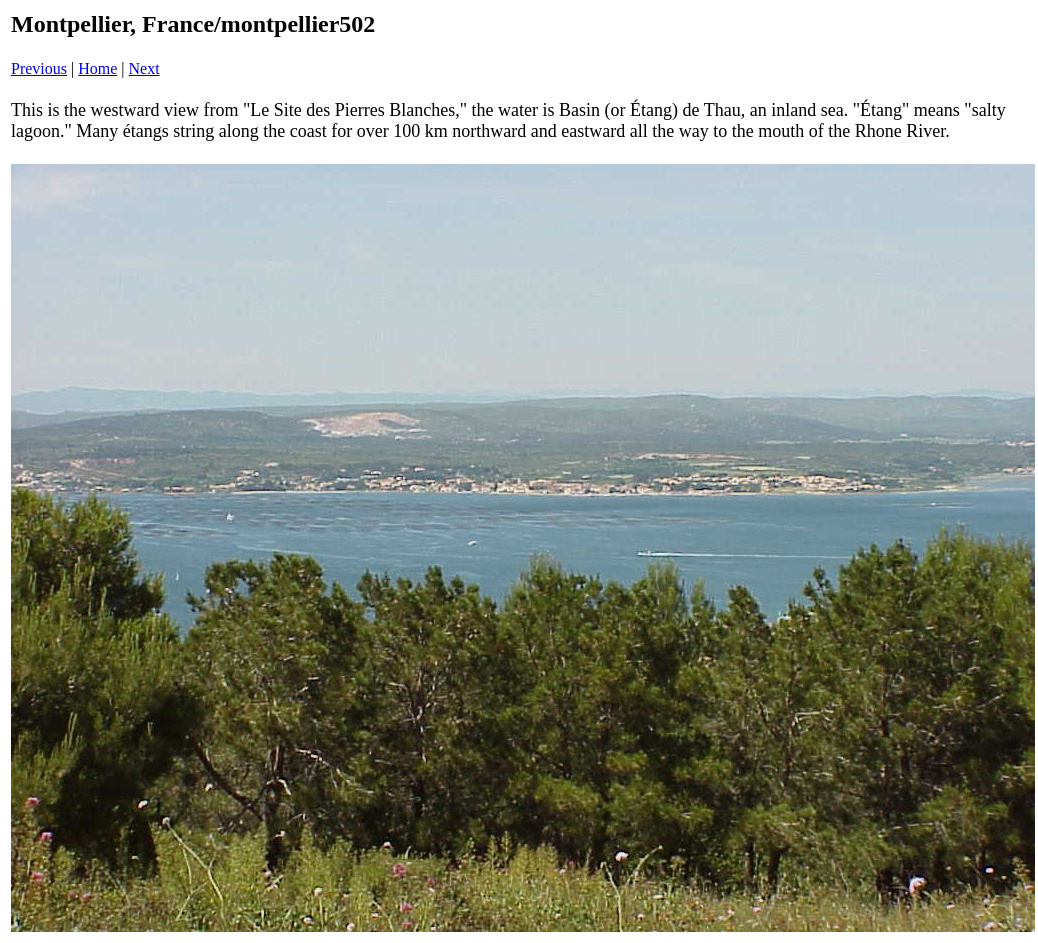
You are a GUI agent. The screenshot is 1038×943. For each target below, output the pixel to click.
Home (97, 68)
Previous (39, 68)
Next (144, 68)
